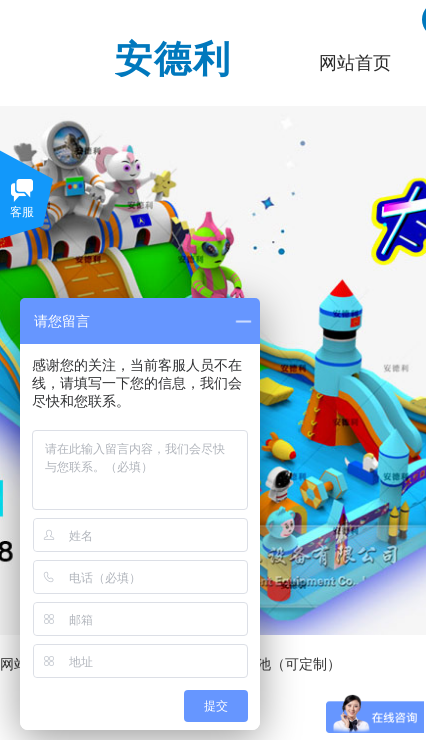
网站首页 (355, 63)
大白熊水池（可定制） (271, 664)
